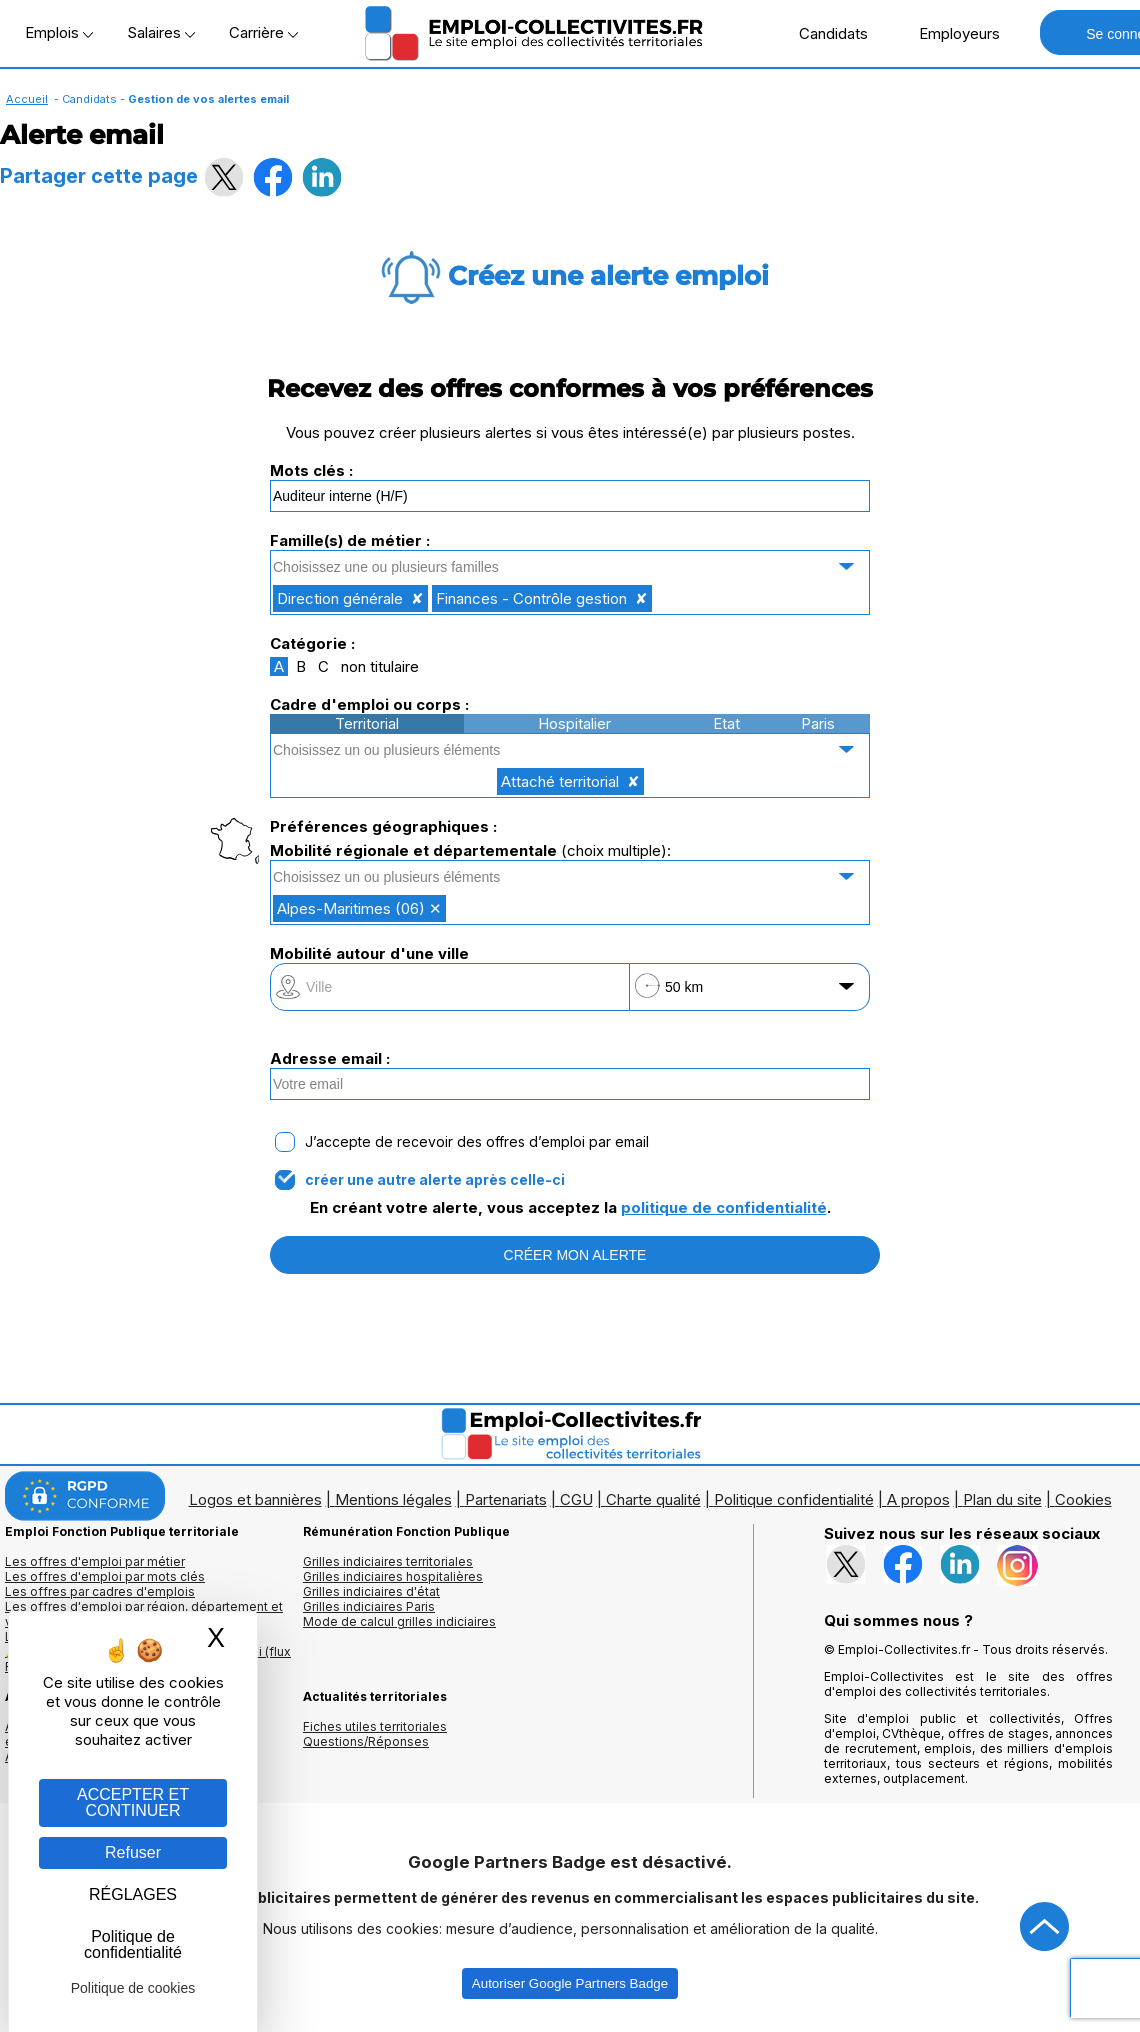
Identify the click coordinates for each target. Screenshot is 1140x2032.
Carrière (263, 32)
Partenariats (506, 1499)
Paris (818, 723)
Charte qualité (653, 1499)
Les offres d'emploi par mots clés (105, 1576)
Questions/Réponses (366, 1741)
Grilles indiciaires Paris (369, 1606)
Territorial (367, 723)
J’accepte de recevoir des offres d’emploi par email (477, 1142)
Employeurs (949, 33)
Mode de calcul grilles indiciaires (399, 1621)
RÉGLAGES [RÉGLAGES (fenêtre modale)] (133, 1894)
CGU (576, 1499)
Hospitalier (574, 723)
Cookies (1083, 1499)
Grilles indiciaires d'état (371, 1591)
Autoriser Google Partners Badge (570, 1983)
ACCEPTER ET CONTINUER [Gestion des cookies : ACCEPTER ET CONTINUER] (133, 1802)
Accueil (27, 99)
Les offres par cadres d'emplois (100, 1591)
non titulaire (380, 666)
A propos (918, 1499)
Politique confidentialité (794, 1499)
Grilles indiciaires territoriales (388, 1561)
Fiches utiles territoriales (375, 1726)
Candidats (823, 33)
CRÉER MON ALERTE (575, 1255)
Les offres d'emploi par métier (95, 1561)
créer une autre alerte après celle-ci (435, 1180)
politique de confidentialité (724, 1207)
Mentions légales (393, 1499)
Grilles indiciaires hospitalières (393, 1576)
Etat (726, 723)
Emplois (59, 32)
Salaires (161, 32)
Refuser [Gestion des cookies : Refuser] (133, 1852)
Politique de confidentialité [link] (133, 1944)
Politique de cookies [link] (133, 1988)
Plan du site (1002, 1499)
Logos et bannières (255, 1499)
